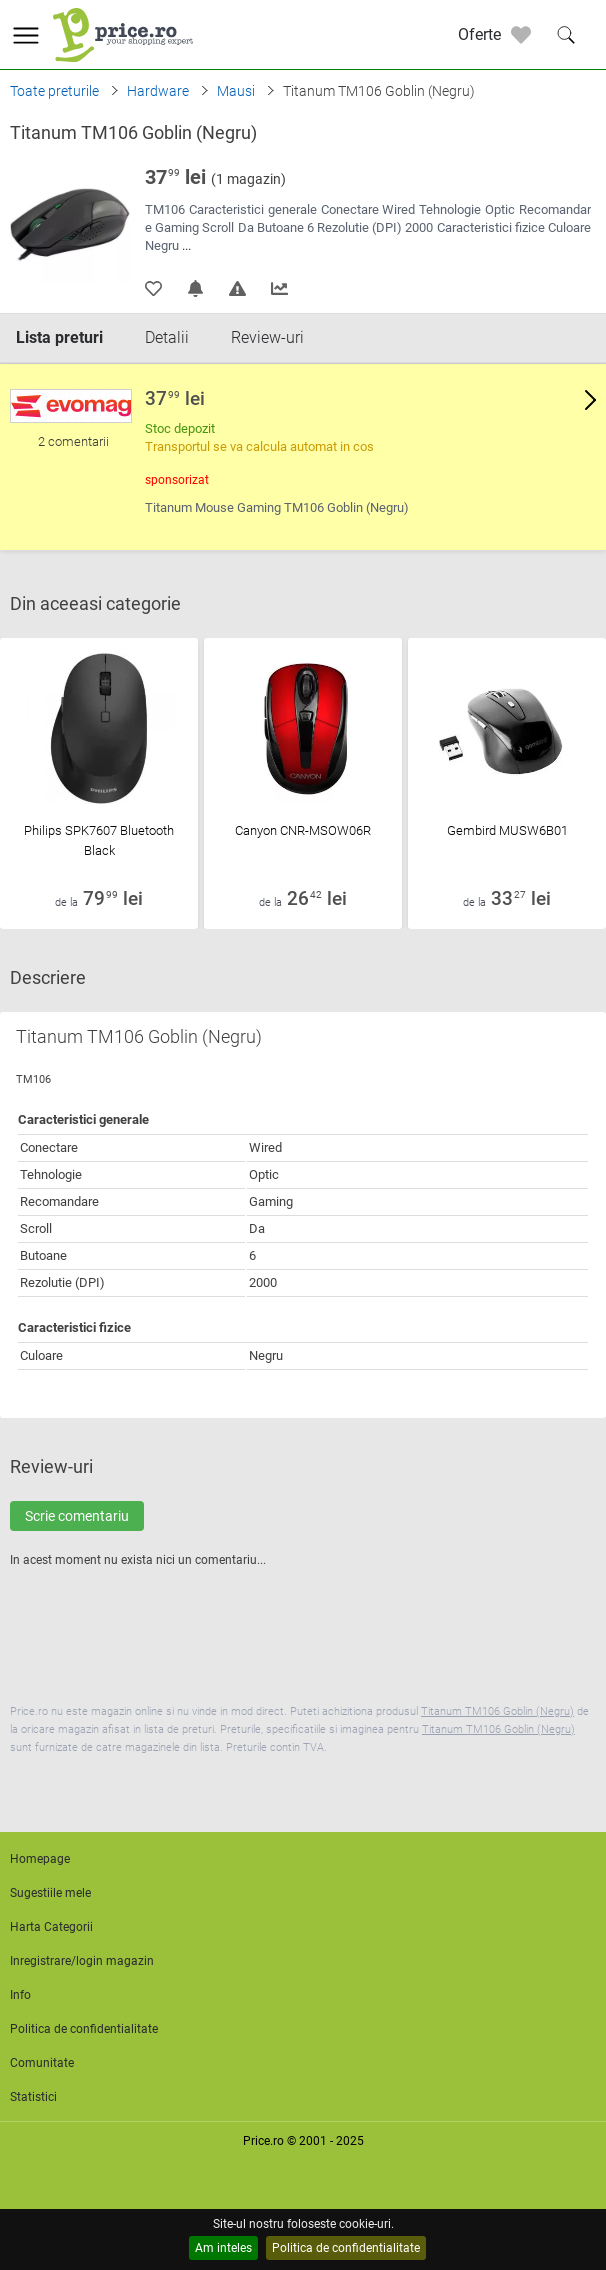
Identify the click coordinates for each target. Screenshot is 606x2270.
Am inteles (223, 2248)
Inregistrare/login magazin (82, 1961)
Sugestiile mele (50, 1893)
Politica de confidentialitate (346, 2248)
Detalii (167, 337)
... (186, 245)
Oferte (479, 34)
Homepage (40, 1859)
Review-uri (267, 337)
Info (20, 1995)
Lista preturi (59, 337)
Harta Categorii (51, 1927)
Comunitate (42, 2063)
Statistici (33, 2097)
